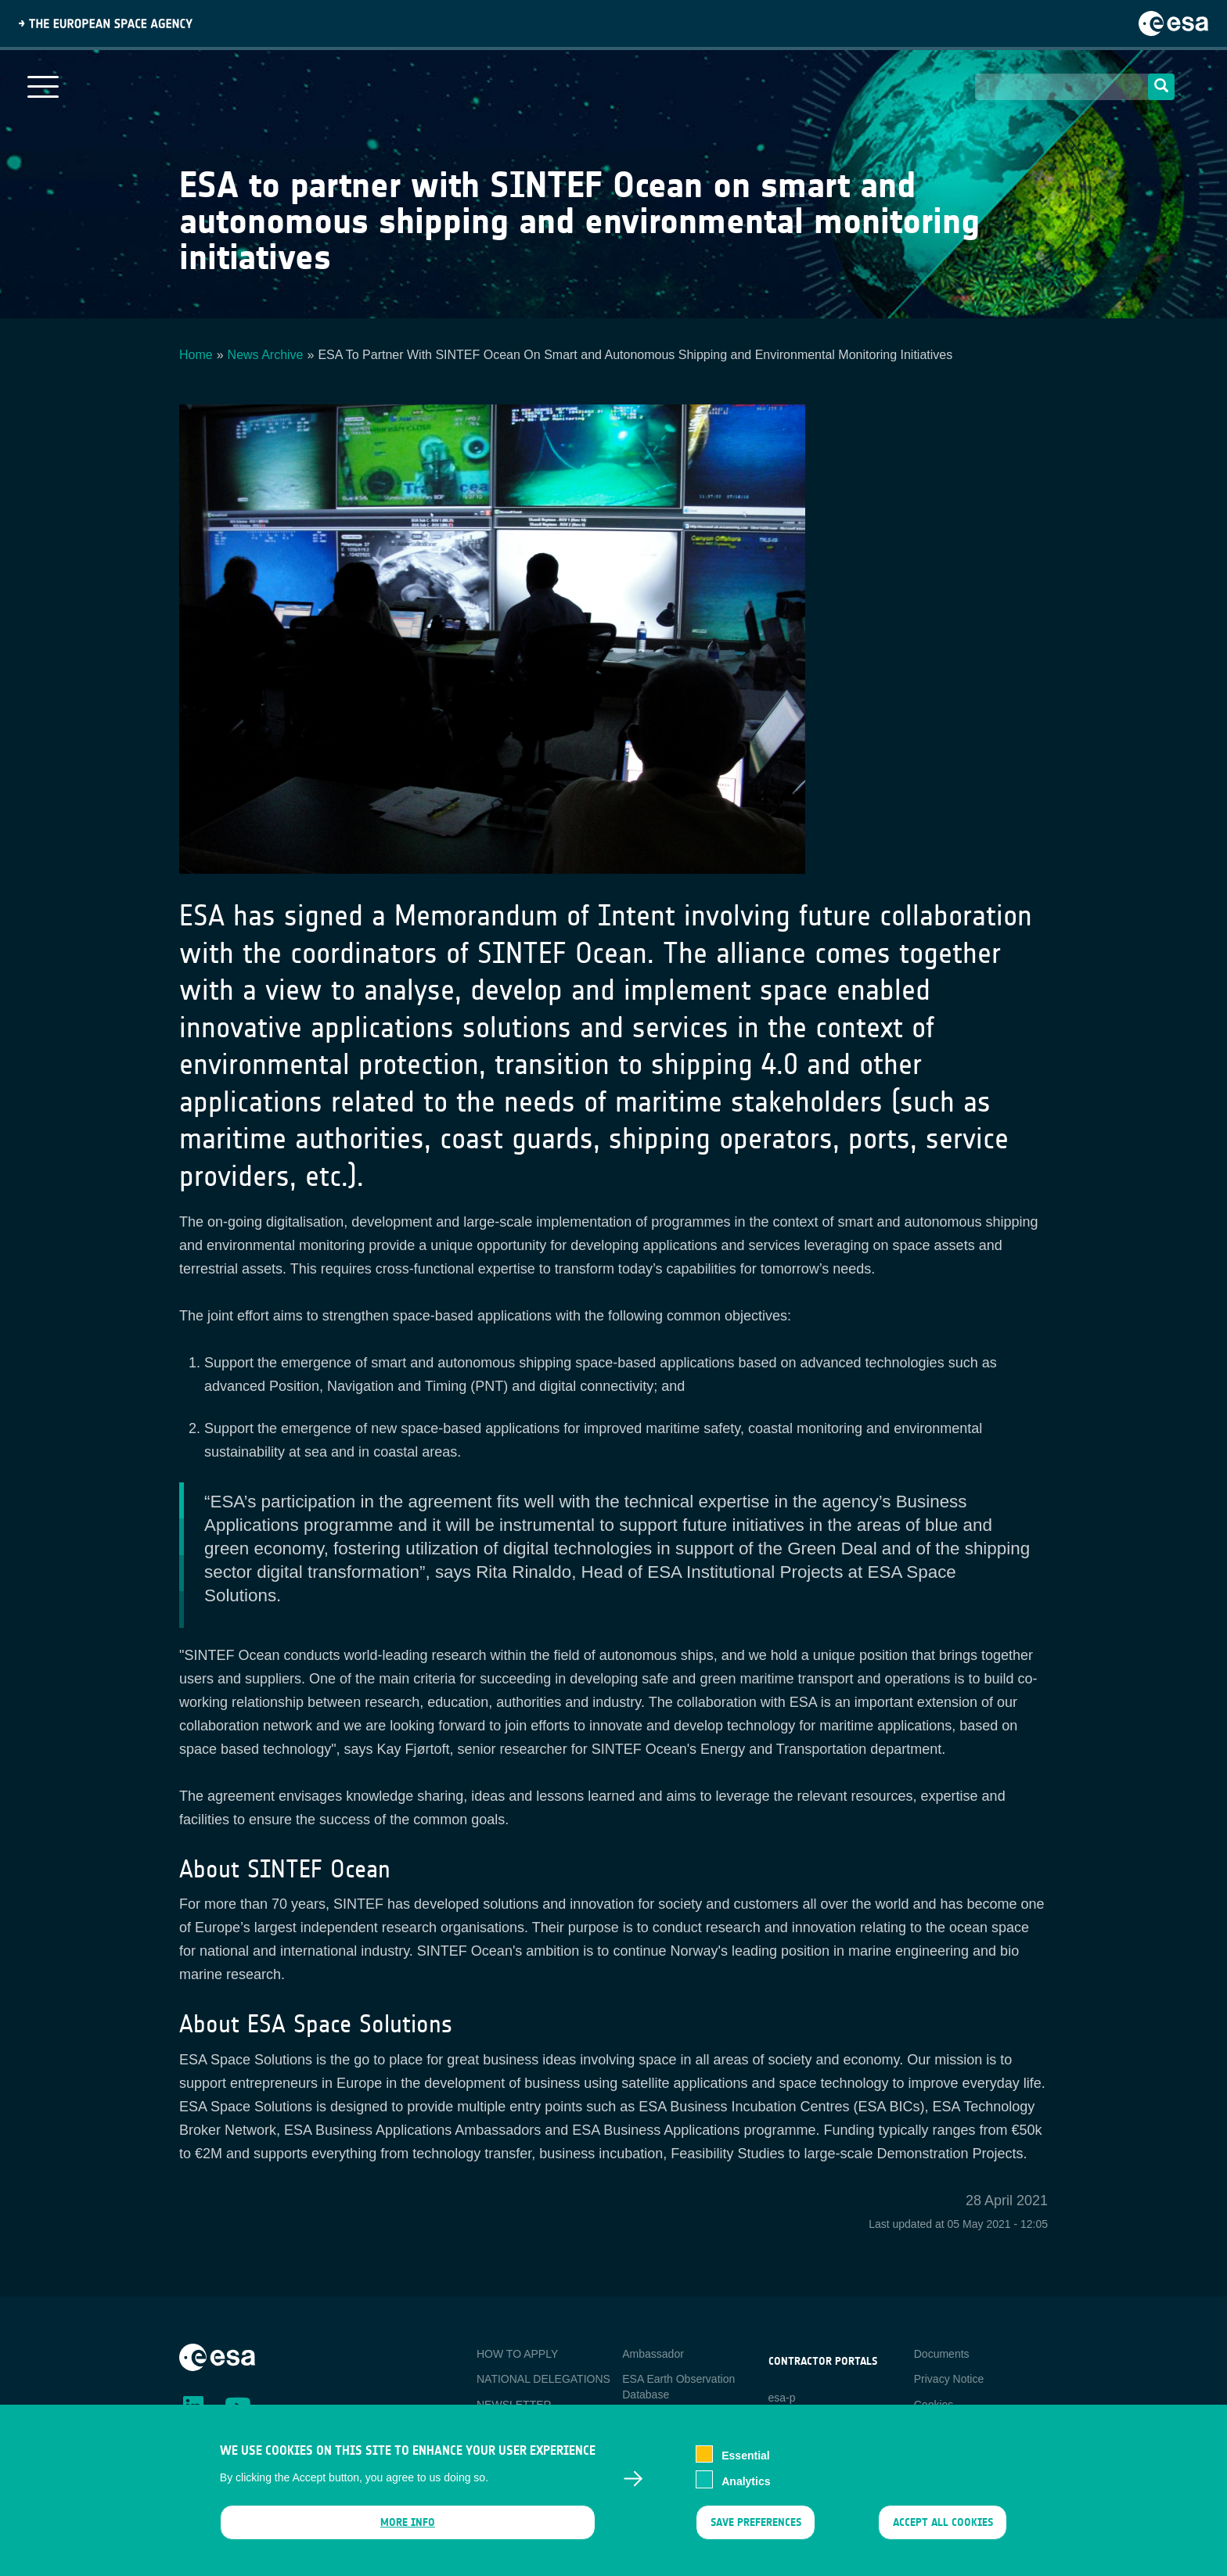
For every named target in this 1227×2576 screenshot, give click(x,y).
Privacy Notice (949, 2379)
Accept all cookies (943, 2530)
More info (407, 2530)
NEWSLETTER (514, 2404)
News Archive (266, 354)
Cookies (934, 2404)
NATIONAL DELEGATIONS (543, 2379)
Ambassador (653, 2354)
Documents (942, 2354)
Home (196, 354)
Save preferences (755, 2530)
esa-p (782, 2397)
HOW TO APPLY (517, 2354)
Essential (745, 2463)
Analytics (745, 2489)
